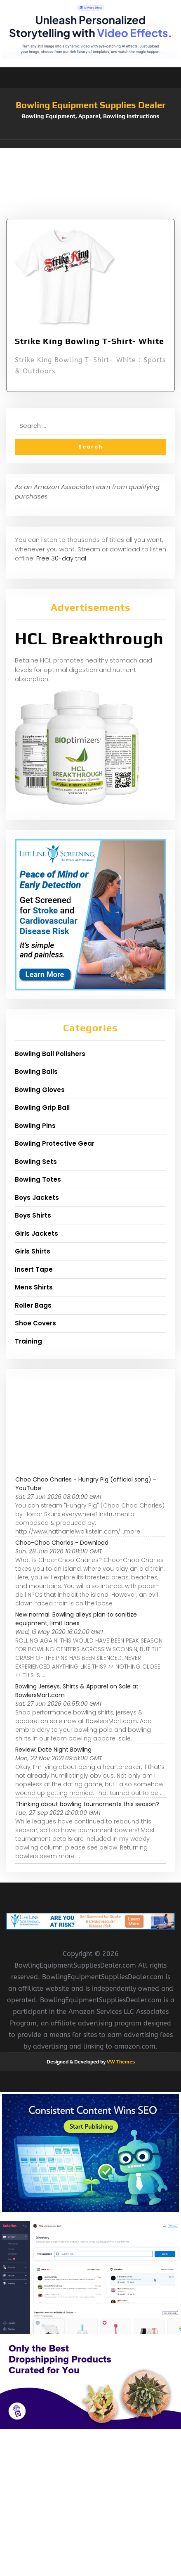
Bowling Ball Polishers (50, 1053)
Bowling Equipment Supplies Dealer (91, 105)
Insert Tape (34, 1269)
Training (28, 1341)
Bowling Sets (36, 1161)
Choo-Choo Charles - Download (61, 1542)
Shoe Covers (35, 1323)
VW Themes (120, 2062)
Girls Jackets (36, 1233)
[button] (90, 144)
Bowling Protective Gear (54, 1143)
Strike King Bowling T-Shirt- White (89, 341)
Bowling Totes (38, 1179)
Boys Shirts (33, 1215)
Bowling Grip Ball (42, 1107)
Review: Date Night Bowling (53, 1749)
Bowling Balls (36, 1071)
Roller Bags (33, 1305)
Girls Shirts (32, 1251)
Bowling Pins (35, 1125)
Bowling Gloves (40, 1089)
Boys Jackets (37, 1197)
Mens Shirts (34, 1287)
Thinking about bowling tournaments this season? (87, 1804)
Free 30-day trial (61, 558)
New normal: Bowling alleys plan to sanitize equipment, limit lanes (76, 1618)
